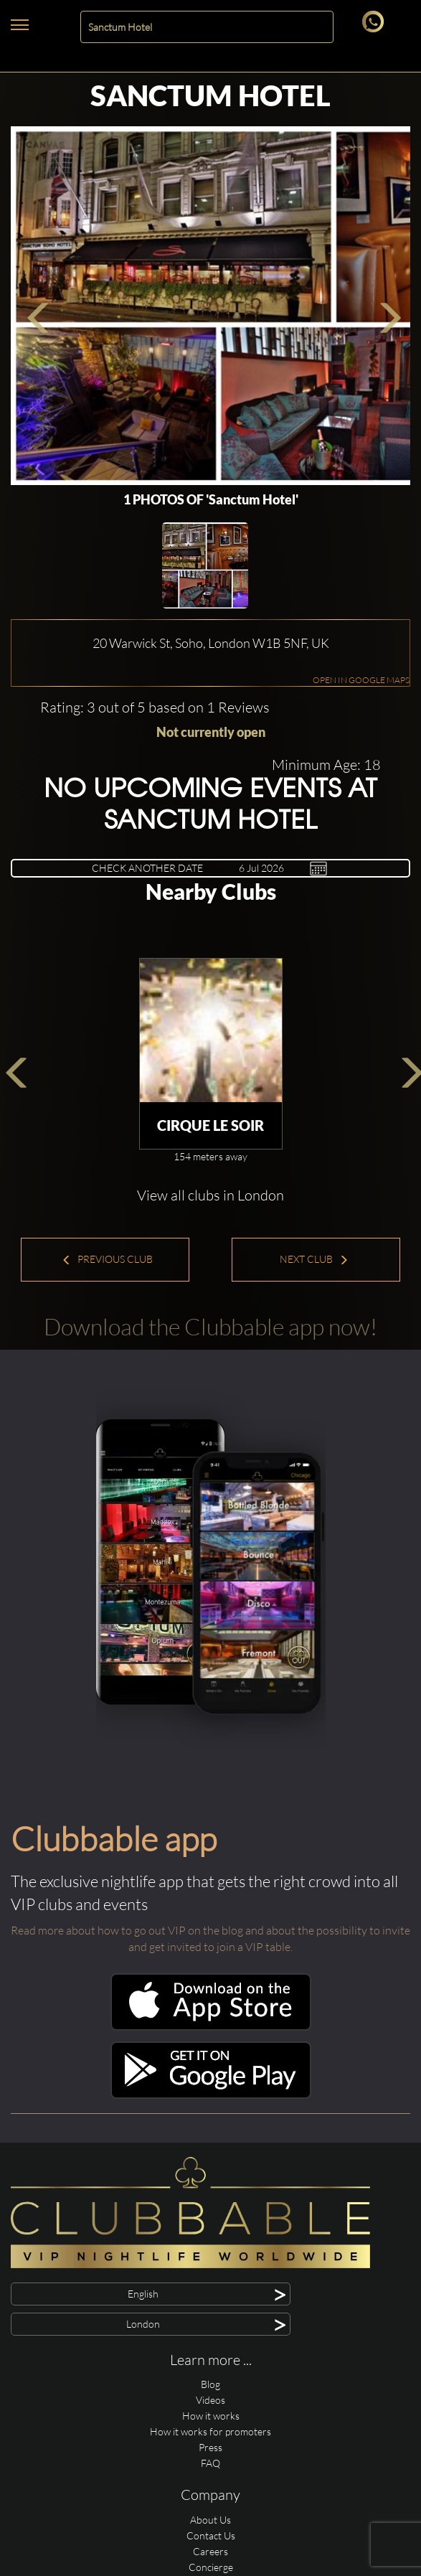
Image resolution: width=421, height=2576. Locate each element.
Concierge (211, 2567)
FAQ (210, 2463)
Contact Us (210, 2535)
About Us (210, 2520)
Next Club (314, 1259)
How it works (211, 2416)
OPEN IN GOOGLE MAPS (361, 679)
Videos (210, 2400)
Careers (210, 2551)
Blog (210, 2384)
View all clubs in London (210, 1195)
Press (210, 2447)
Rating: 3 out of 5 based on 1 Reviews (155, 707)
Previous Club (107, 1259)
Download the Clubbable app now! (210, 1326)
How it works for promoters (210, 2431)
